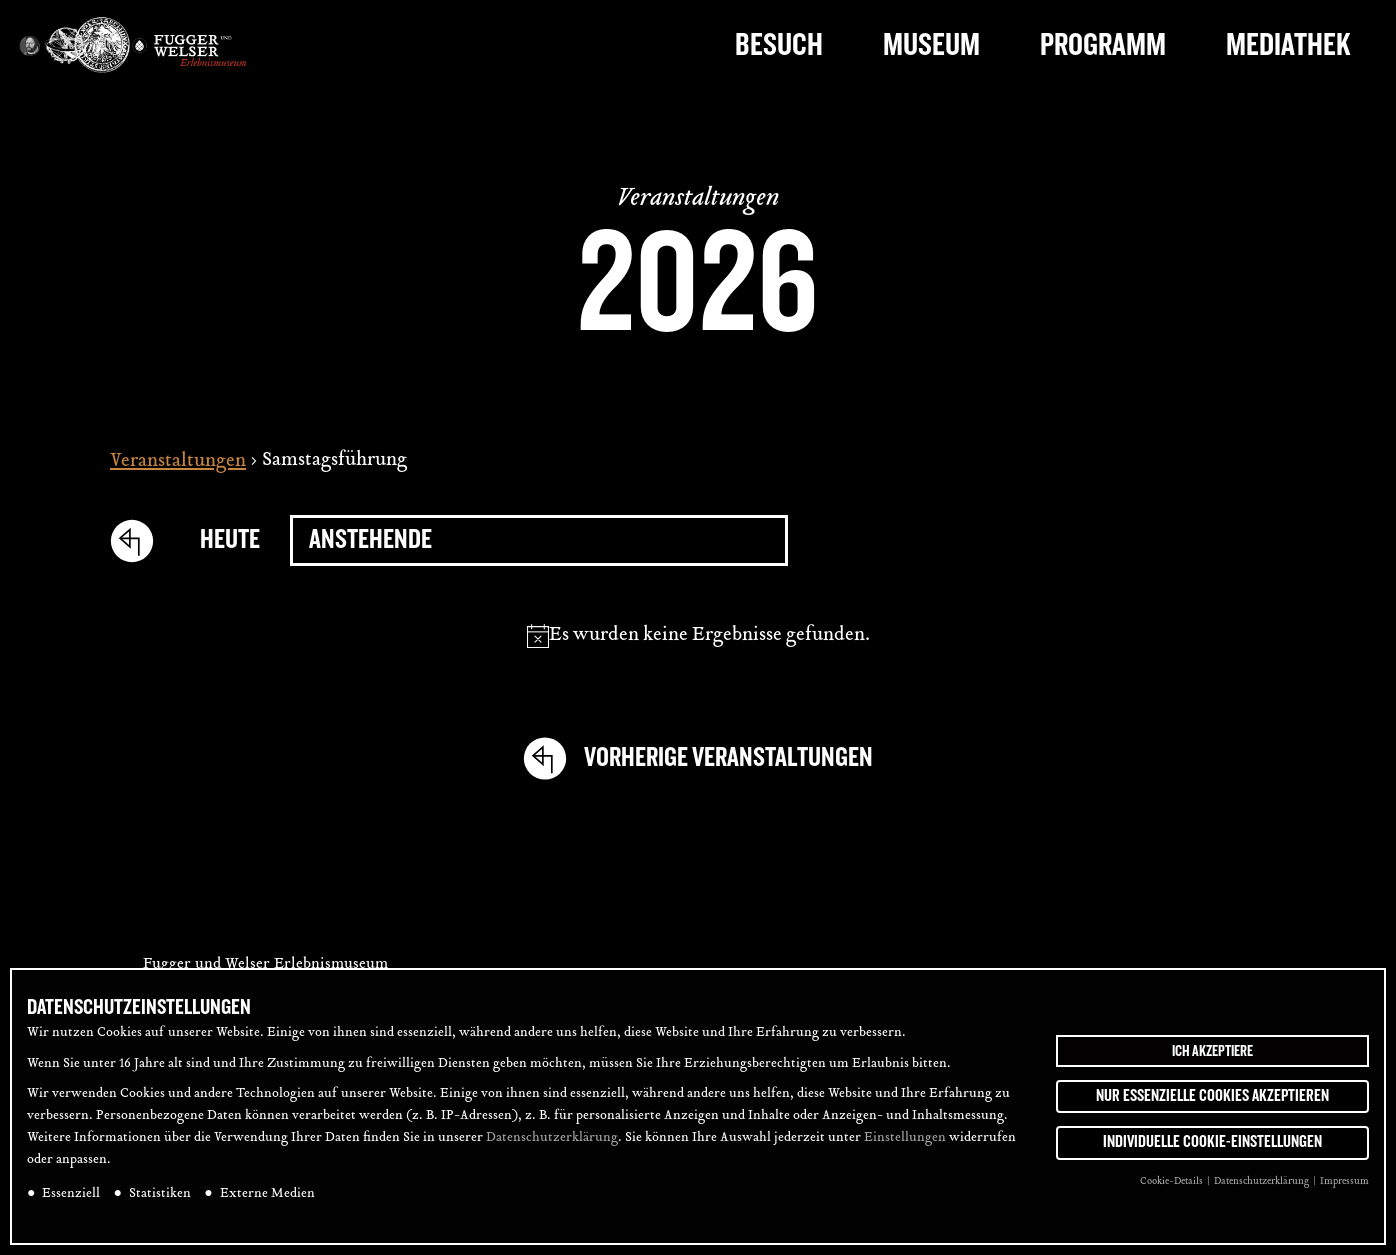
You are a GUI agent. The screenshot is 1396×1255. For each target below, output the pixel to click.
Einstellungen (905, 1138)
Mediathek (1288, 45)
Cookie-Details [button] (1172, 1181)
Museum (931, 45)
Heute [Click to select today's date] (230, 539)
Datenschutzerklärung (552, 1138)
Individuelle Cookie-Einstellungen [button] (1212, 1142)
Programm (1103, 45)
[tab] (1354, 504)
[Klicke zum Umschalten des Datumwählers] (539, 540)
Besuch (779, 45)
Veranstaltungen (178, 462)
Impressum (1344, 1181)
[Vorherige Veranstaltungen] (140, 541)
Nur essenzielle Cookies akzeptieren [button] (1212, 1096)
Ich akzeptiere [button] (1212, 1051)
